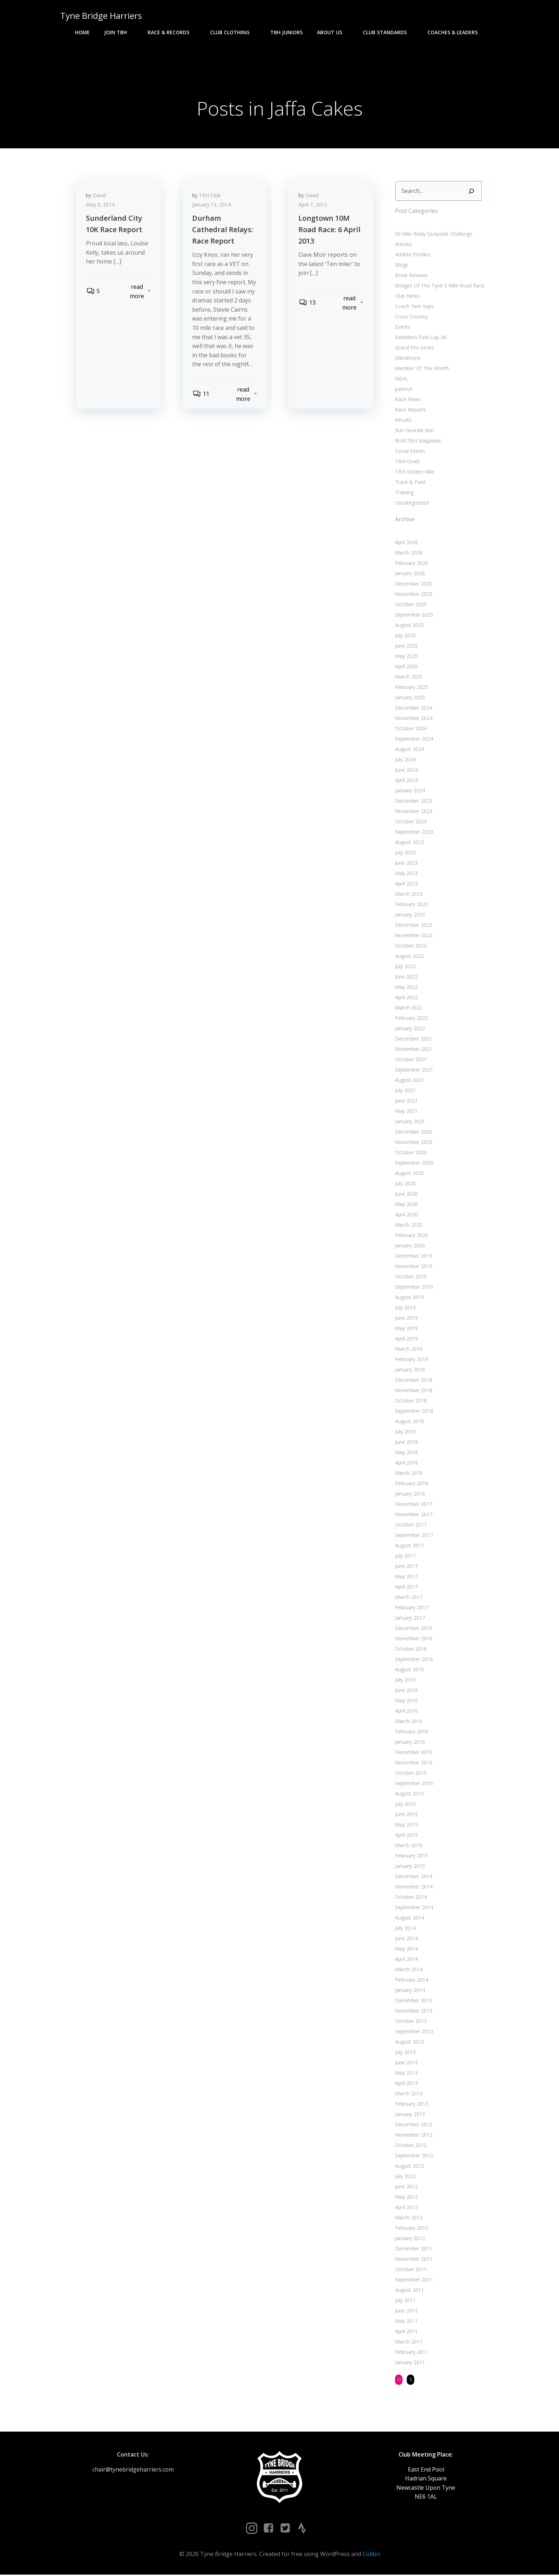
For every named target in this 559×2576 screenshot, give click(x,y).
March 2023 (408, 894)
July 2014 (405, 1928)
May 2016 (406, 1701)
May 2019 (406, 1328)
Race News (408, 400)
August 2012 (409, 2166)
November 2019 (413, 1266)
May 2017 (406, 1577)
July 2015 (405, 1804)
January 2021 (410, 1122)
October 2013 (410, 2021)
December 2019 (413, 1256)
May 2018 (406, 1453)
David (100, 196)
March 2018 (408, 1473)
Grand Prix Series (414, 348)
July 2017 (405, 1556)
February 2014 (411, 1980)
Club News (407, 296)
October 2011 (410, 2269)
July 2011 (405, 2301)
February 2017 (411, 1608)
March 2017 (408, 1597)
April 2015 (406, 1835)
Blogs (401, 265)
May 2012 (406, 2197)
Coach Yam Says (414, 306)
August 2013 (409, 2042)
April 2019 (406, 1339)
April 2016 (406, 1711)
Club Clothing (233, 32)
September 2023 (414, 832)
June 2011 (406, 2311)
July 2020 (405, 1184)
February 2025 (411, 687)
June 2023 (406, 863)
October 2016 (410, 1649)
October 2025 (410, 605)
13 (307, 304)
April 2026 (406, 543)
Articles (403, 244)
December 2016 (413, 1628)
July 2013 (405, 2052)
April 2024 (406, 780)
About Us (333, 32)
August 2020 (409, 1173)
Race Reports (410, 410)
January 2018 (410, 1494)
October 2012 (410, 2145)
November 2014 (413, 1887)
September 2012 (414, 2156)
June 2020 (406, 1194)
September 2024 (414, 739)
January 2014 (410, 1990)
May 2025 (406, 656)
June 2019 (406, 1318)
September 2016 (414, 1659)
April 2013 (406, 2083)
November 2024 (413, 718)
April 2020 (406, 1215)
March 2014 (408, 1970)
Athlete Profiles (412, 255)
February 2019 (411, 1359)
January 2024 (410, 791)
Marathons (407, 358)
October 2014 (410, 1897)
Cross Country (411, 317)
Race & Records (172, 32)
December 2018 (413, 1380)
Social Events (410, 451)
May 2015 (406, 1825)
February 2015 (411, 1856)
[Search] (470, 192)
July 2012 (405, 2176)
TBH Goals (407, 462)
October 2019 (410, 1277)
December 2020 (413, 1132)
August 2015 (409, 1794)
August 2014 (409, 1918)
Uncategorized (411, 503)
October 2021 (410, 1060)
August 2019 (409, 1297)
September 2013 (414, 2032)
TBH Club (210, 196)
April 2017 (406, 1587)
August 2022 (409, 956)
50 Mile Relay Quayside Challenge (433, 234)
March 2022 (408, 1008)
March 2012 (408, 2218)
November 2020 (413, 1142)
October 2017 (410, 1525)
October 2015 (410, 1773)
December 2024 (413, 708)
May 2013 (406, 2073)
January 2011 (410, 2363)
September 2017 (414, 1535)
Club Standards (388, 32)
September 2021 (414, 1070)
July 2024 (405, 760)
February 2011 (411, 2352)
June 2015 (406, 1814)
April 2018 (406, 1463)
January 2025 (410, 698)
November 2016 (413, 1639)
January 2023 (410, 915)
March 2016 (408, 1721)
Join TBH (118, 32)
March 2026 (408, 553)
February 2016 (411, 1732)
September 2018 (414, 1411)
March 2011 (408, 2342)
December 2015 (413, 1752)
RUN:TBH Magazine (418, 441)
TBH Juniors (286, 32)
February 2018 (411, 1484)
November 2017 (413, 1515)
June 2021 (406, 1101)
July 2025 (405, 636)
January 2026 (410, 574)
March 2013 (408, 2094)
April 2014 (406, 1959)
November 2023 (413, 811)
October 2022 (410, 946)
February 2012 (411, 2228)
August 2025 (409, 625)
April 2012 (406, 2207)
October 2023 (410, 822)
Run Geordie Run (414, 431)
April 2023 (406, 884)
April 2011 (406, 2332)
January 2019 (410, 1370)
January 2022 (410, 1029)
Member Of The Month (421, 369)
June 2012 (406, 2187)
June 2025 (406, 646)
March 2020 (408, 1225)
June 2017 (406, 1566)
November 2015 (413, 1763)
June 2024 (406, 770)
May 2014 (406, 1949)
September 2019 (414, 1287)
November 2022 (413, 935)
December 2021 (413, 1039)
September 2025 (414, 615)
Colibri (371, 2555)
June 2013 (406, 2063)
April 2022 (406, 998)
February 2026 (411, 563)
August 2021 (409, 1080)
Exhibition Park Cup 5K (420, 337)
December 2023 (413, 801)
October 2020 (410, 1153)
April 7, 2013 (313, 206)
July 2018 (405, 1432)
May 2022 (406, 987)
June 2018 (406, 1442)
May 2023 (406, 873)
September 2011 (414, 2280)
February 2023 (411, 904)
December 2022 (413, 925)
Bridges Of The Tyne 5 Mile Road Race (439, 286)
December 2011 (413, 2249)
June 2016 (406, 1690)
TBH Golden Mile (414, 472)
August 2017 (409, 1546)
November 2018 (413, 1390)
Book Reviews (411, 275)
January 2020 (410, 1246)
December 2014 (413, 1877)
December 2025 (413, 584)
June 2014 (406, 1939)
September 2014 (414, 1908)
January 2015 (410, 1866)
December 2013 (413, 2001)
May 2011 (406, 2321)
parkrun (403, 389)
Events (402, 327)
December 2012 (413, 2125)
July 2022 (405, 967)
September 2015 (414, 1783)
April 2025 (406, 667)
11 (201, 404)
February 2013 (411, 2104)
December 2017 (413, 1504)
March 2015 (408, 1845)
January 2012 (410, 2238)
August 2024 (409, 749)
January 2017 (410, 1618)
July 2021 (405, 1091)
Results (403, 420)
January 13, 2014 (212, 206)
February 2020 (411, 1235)
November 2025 (413, 594)
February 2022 (411, 1018)
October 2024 (410, 729)
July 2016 (405, 1680)
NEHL (401, 379)
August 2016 (409, 1670)
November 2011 (413, 2259)
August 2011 (409, 2290)
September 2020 (414, 1163)
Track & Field (410, 482)
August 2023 (409, 842)
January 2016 (410, 1742)
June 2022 (406, 977)
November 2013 (413, 2011)
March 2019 (408, 1349)
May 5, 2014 (101, 206)
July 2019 (405, 1308)
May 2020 (406, 1204)
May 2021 (406, 1111)
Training (404, 493)
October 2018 (410, 1401)
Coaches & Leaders (455, 32)
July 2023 (405, 853)
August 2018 (409, 1422)
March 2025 (408, 677)
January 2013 (410, 2114)
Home (82, 32)
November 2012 (413, 2135)
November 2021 (413, 1049)
